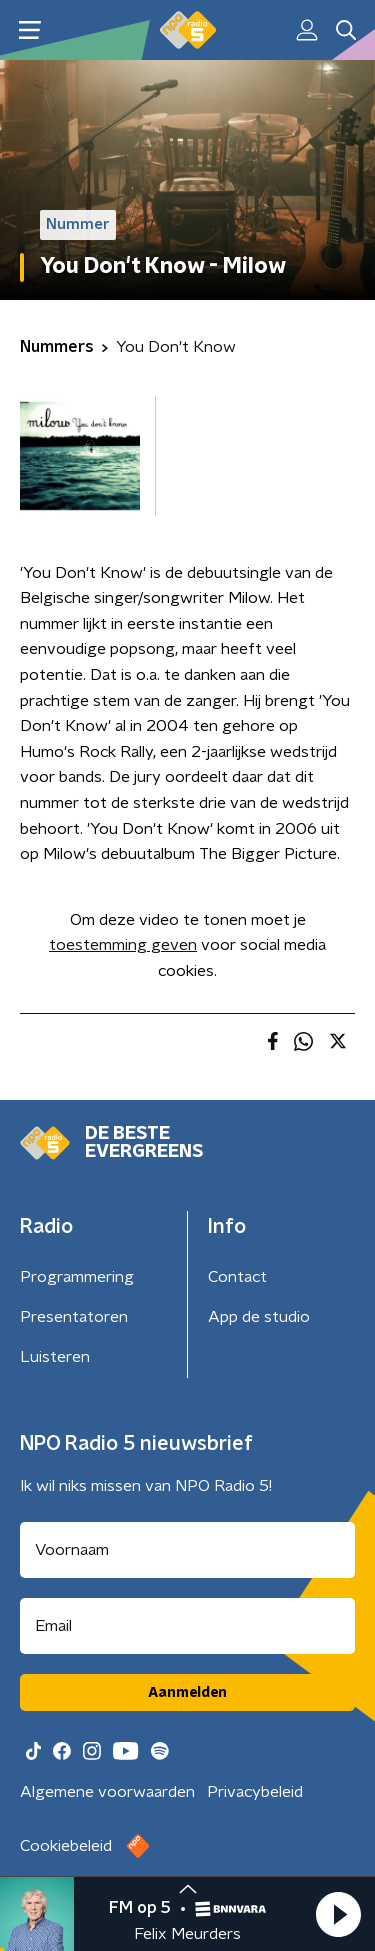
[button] (338, 1914)
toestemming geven (123, 945)
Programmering (77, 1277)
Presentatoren (74, 1317)
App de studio (259, 1317)
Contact (237, 1277)
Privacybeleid (255, 1792)
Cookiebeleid (66, 1846)
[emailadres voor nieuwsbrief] (187, 1626)
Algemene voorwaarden (107, 1792)
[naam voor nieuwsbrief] (187, 1550)
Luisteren (55, 1357)
